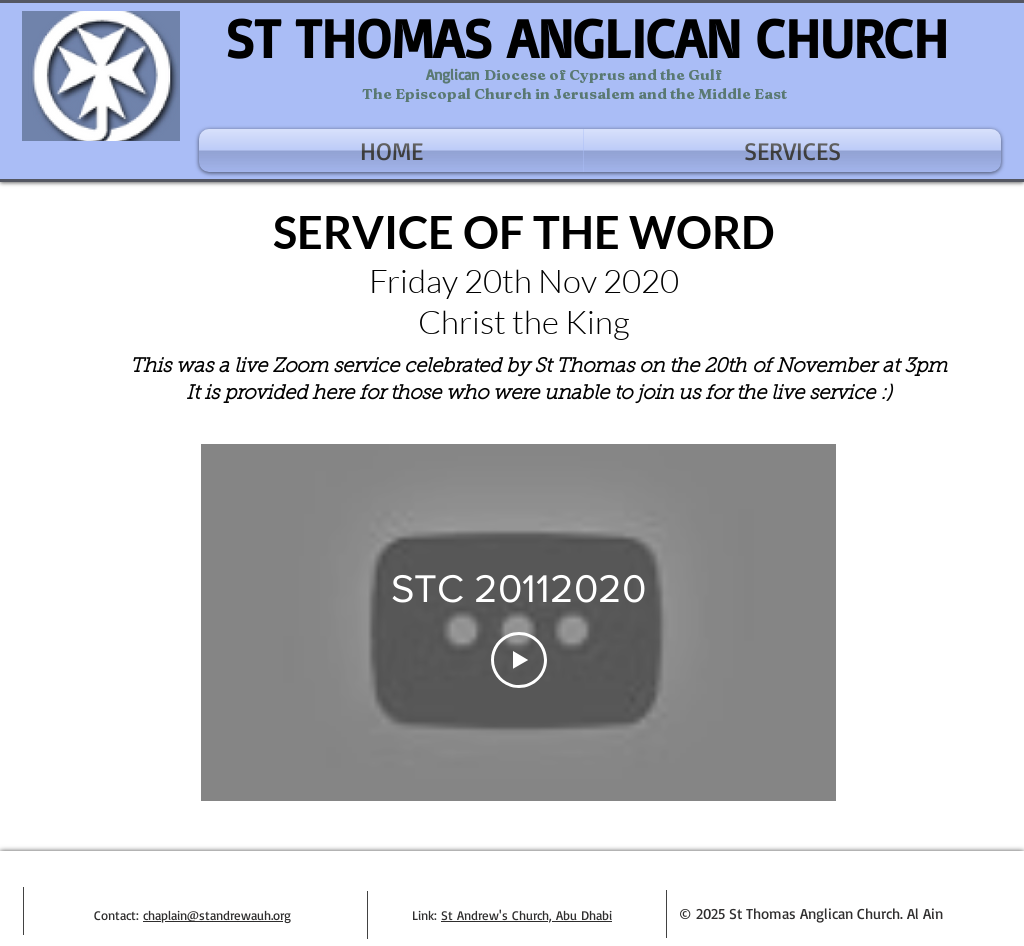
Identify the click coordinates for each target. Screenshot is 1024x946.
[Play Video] (519, 660)
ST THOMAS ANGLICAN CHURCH (586, 37)
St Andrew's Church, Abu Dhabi (526, 915)
